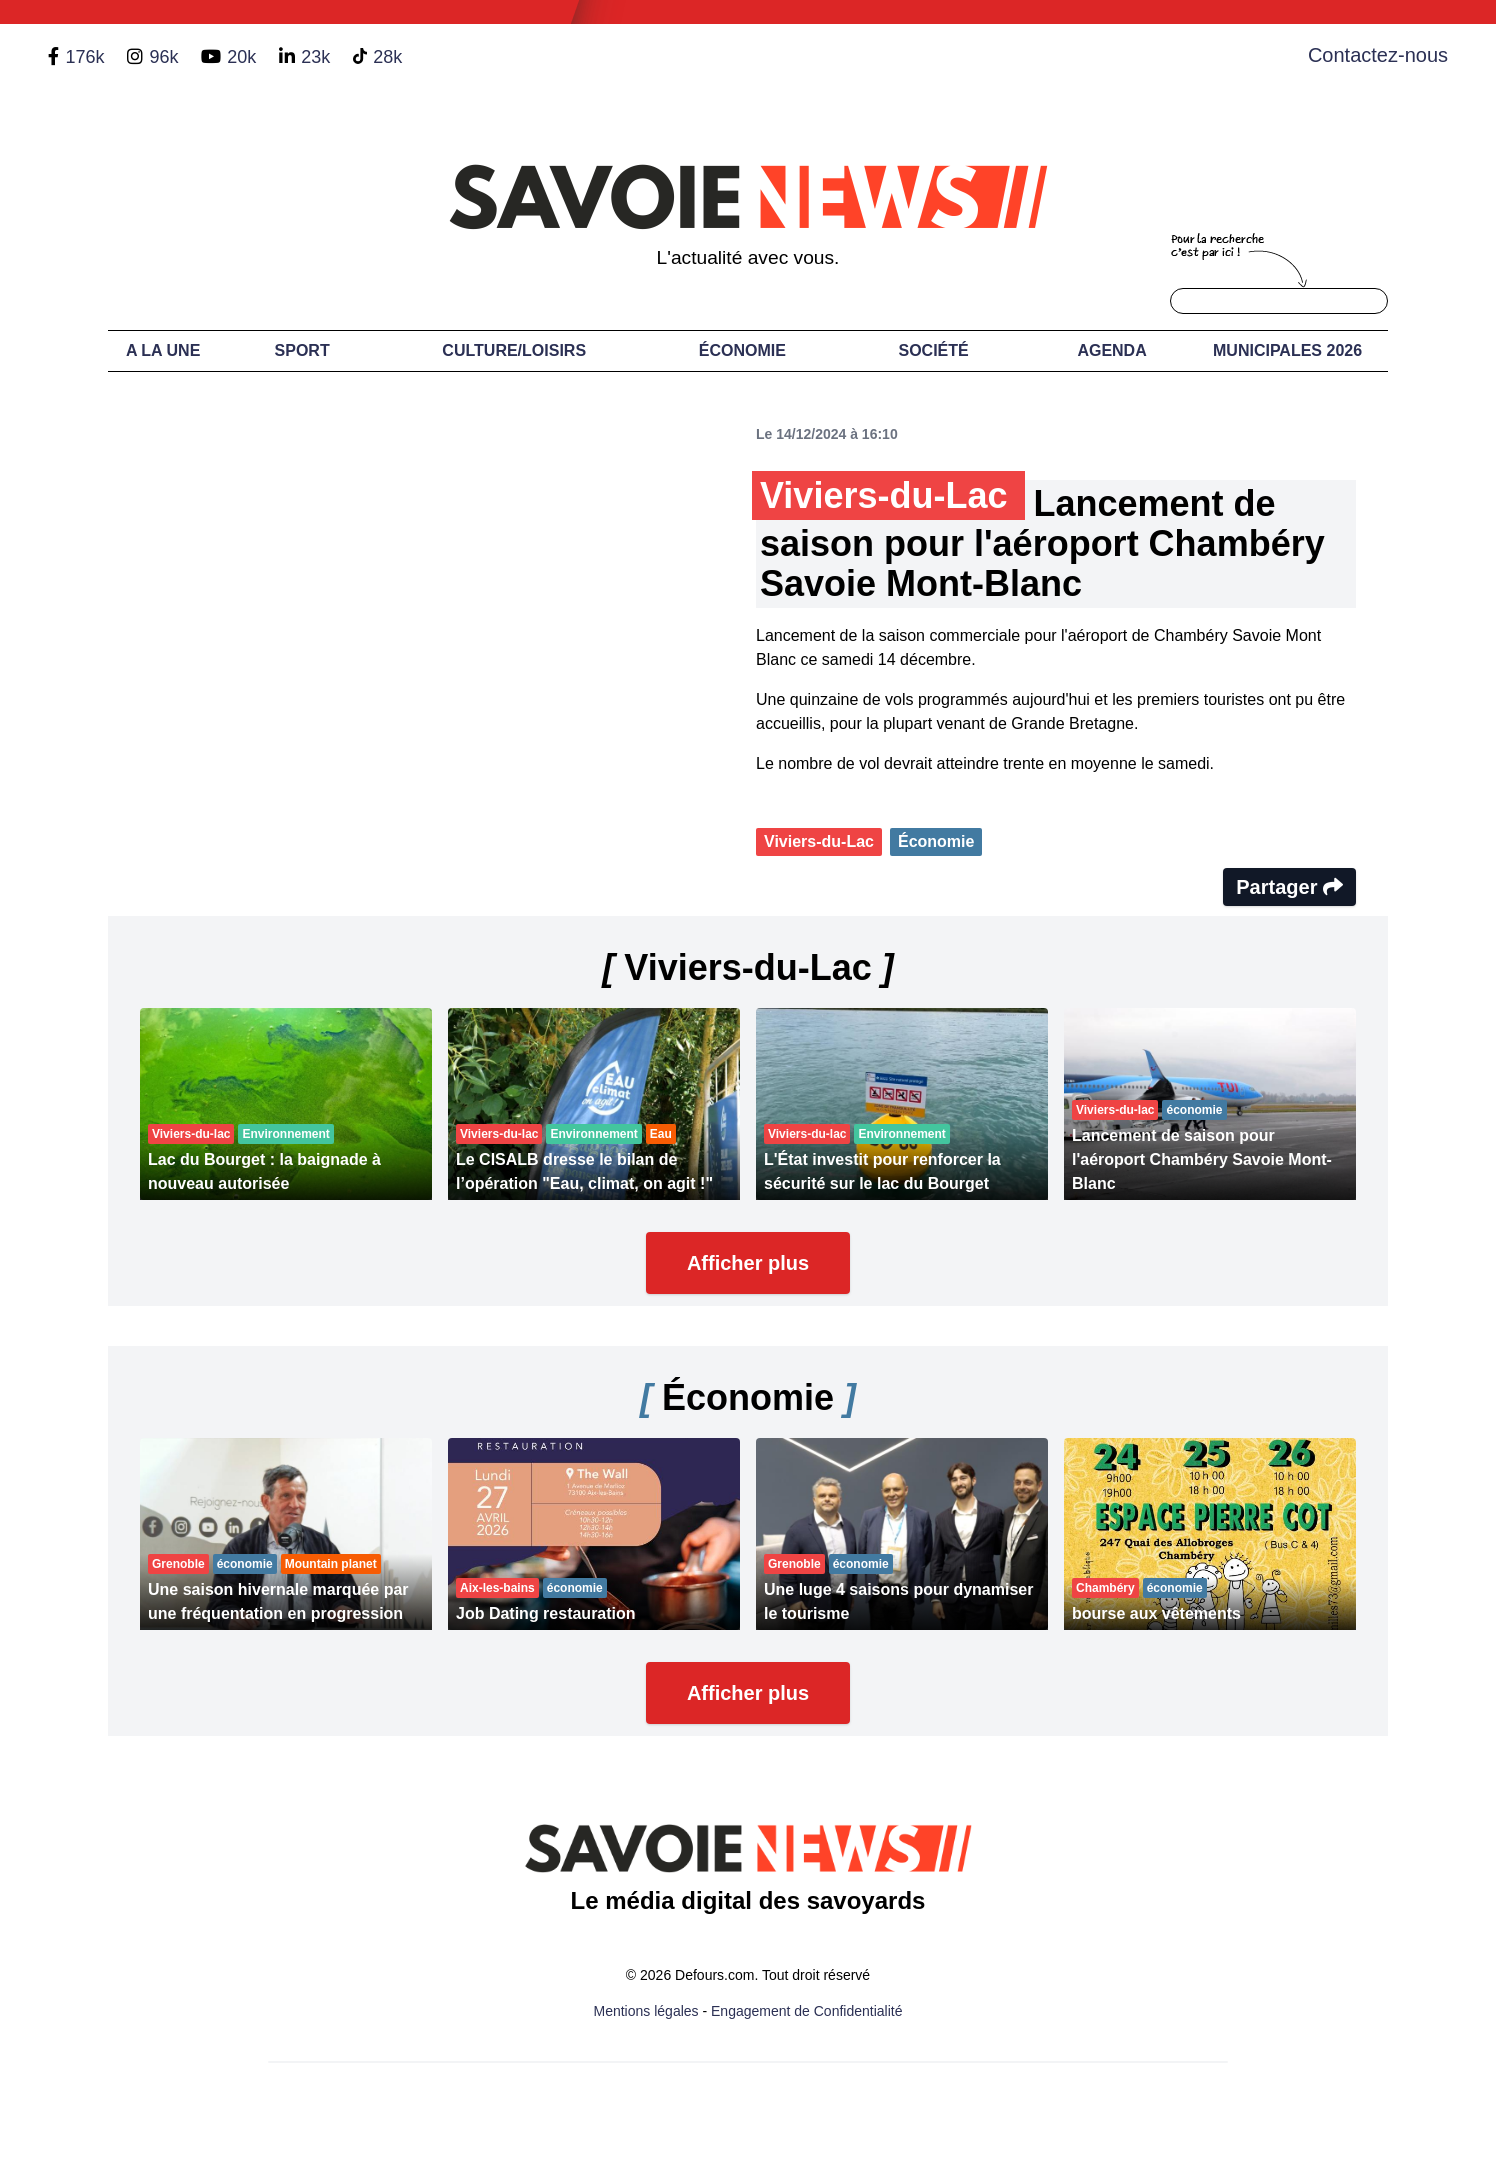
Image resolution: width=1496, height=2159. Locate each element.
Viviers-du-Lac (819, 841)
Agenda (1111, 350)
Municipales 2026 (1287, 350)
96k (163, 57)
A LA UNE (163, 350)
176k (84, 57)
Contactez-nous (1378, 55)
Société (934, 350)
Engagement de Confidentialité (806, 2011)
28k (387, 57)
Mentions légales (646, 2011)
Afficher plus (748, 1263)
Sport (302, 350)
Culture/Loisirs (514, 350)
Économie (742, 350)
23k (315, 57)
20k (241, 57)
